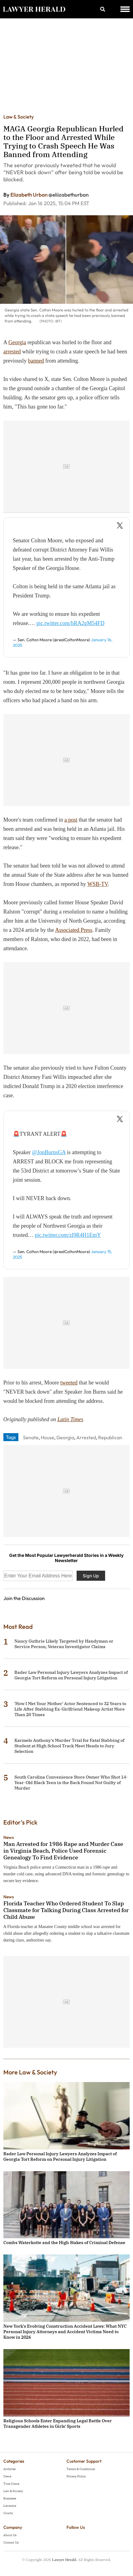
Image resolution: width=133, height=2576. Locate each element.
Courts (8, 2513)
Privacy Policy (76, 2476)
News (8, 1837)
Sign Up (91, 1575)
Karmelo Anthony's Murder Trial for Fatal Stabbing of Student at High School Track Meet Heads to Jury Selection (69, 1746)
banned (36, 361)
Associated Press (73, 930)
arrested (12, 351)
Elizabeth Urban (29, 194)
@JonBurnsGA (49, 1152)
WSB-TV (97, 884)
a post (71, 820)
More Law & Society (30, 2072)
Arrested (86, 1437)
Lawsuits (9, 2506)
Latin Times (70, 1419)
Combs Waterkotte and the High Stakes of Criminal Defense (64, 2242)
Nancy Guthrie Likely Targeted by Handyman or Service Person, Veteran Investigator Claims (63, 1643)
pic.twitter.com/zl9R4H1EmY (68, 1235)
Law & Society (18, 117)
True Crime (11, 2484)
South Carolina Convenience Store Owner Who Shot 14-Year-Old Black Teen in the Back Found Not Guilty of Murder (71, 1782)
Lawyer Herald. (64, 2559)
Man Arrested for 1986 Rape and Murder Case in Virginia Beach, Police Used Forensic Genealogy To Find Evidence (63, 1850)
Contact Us (11, 2542)
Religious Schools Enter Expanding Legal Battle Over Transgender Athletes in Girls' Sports (57, 2423)
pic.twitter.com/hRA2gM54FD (70, 623)
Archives (9, 2469)
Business (9, 2498)
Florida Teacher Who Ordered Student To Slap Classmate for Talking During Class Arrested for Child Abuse (66, 1910)
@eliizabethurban (68, 194)
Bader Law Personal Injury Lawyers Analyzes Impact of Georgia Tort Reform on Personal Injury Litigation (71, 1675)
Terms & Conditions (80, 2469)
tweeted (69, 1383)
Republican (110, 1437)
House (47, 1437)
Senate (31, 1437)
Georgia (17, 342)
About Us (10, 2535)
